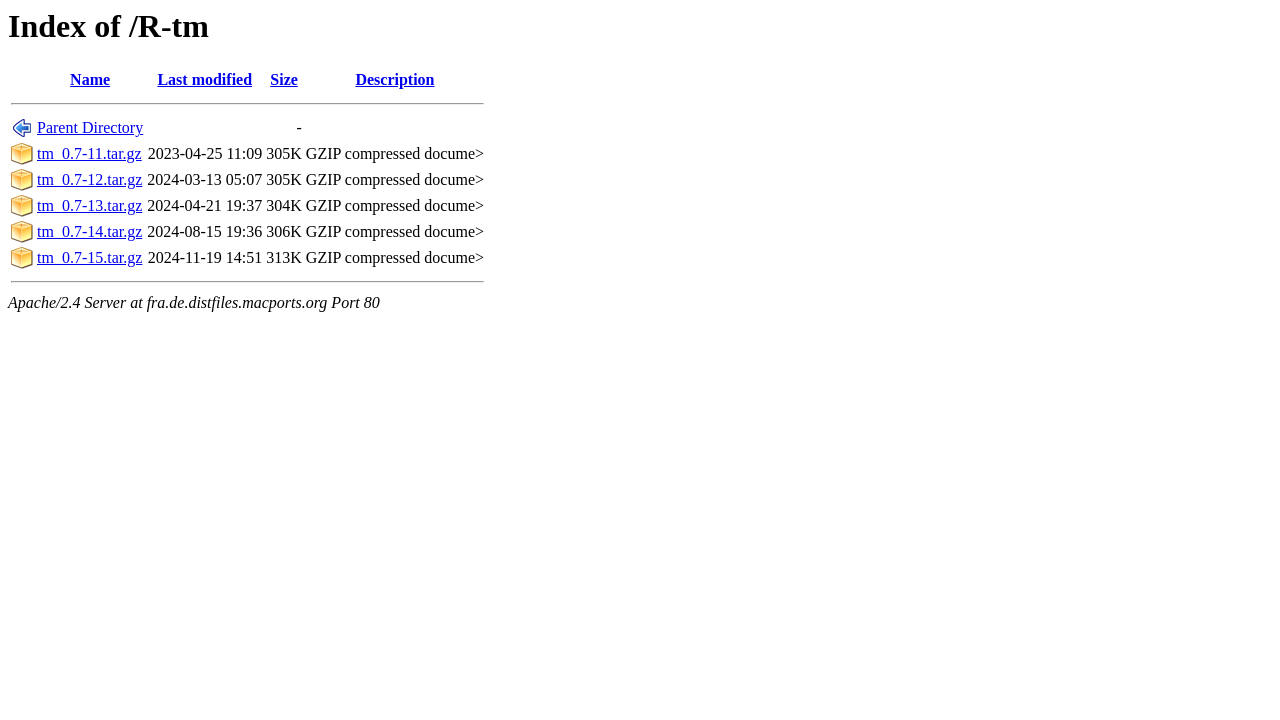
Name (90, 79)
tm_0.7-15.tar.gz (89, 257)
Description (394, 79)
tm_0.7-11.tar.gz (89, 153)
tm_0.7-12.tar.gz (89, 179)
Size (284, 79)
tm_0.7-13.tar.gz (89, 205)
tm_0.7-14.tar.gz (89, 231)
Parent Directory (90, 127)
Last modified (204, 79)
